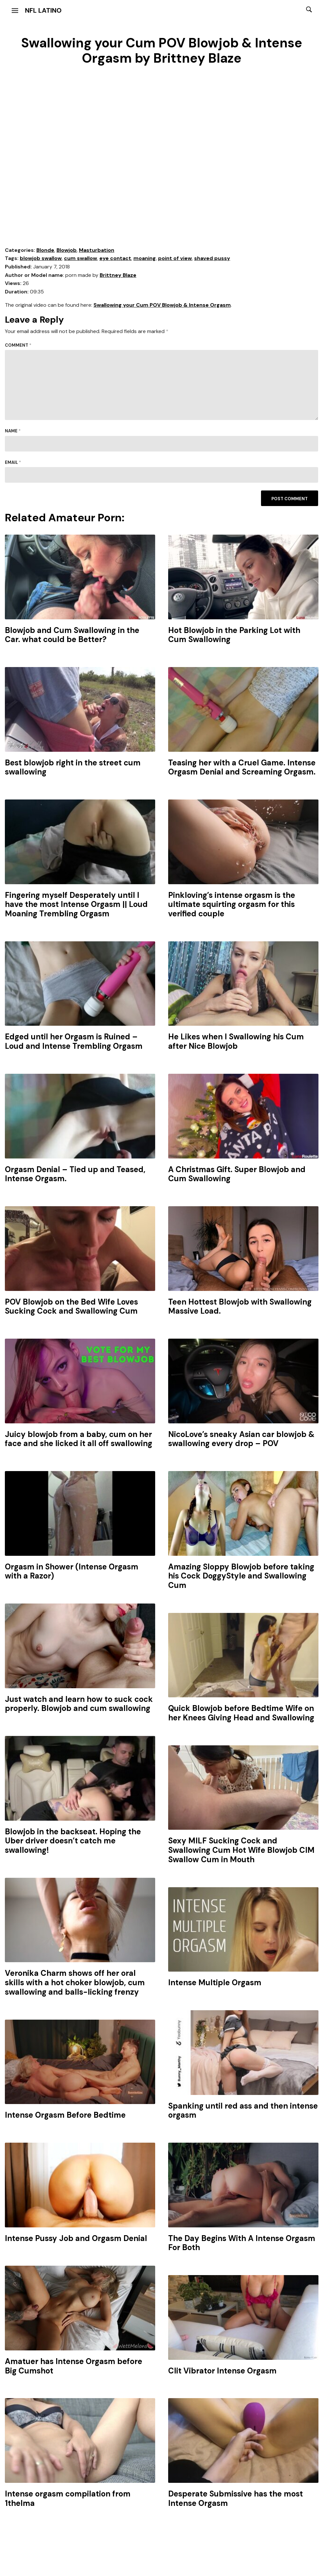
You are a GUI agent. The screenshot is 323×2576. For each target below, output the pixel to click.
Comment (18, 345)
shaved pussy (212, 258)
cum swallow (80, 258)
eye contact (115, 258)
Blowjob (66, 250)
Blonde (45, 250)
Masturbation (96, 250)
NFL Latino (43, 10)
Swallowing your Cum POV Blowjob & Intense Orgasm (162, 305)
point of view (175, 258)
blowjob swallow (41, 258)
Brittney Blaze (118, 275)
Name (13, 431)
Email (13, 462)
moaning (144, 258)
